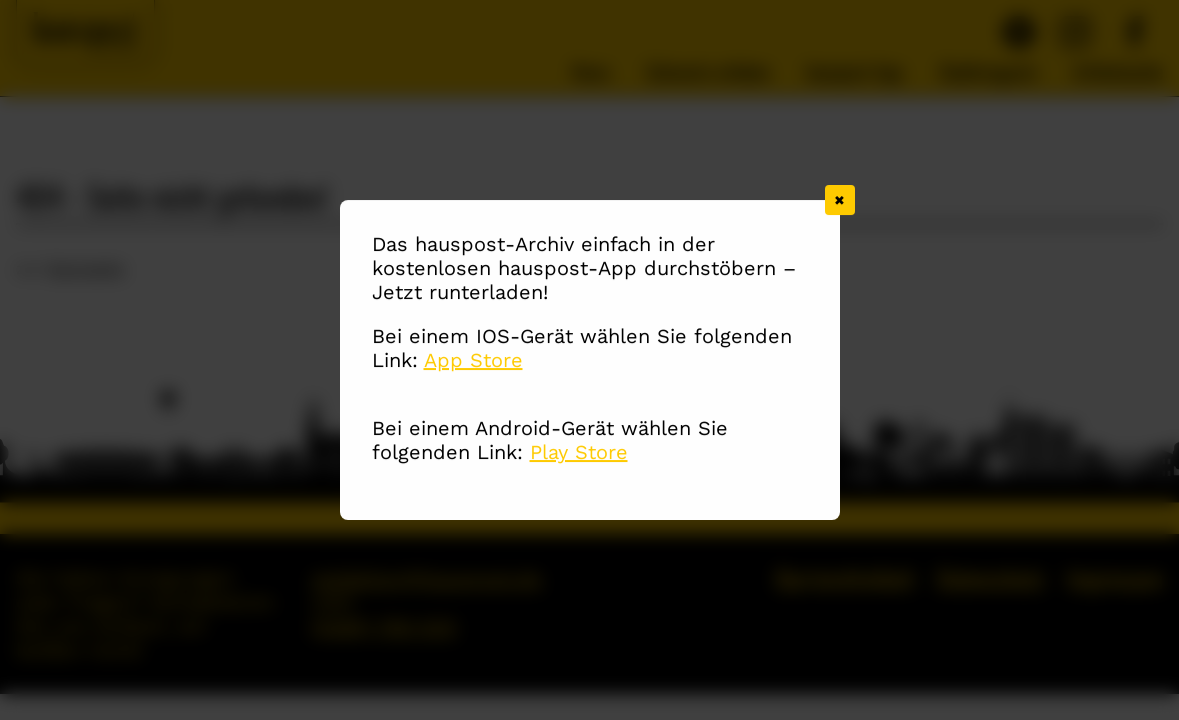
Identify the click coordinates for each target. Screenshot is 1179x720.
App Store (473, 361)
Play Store (579, 453)
